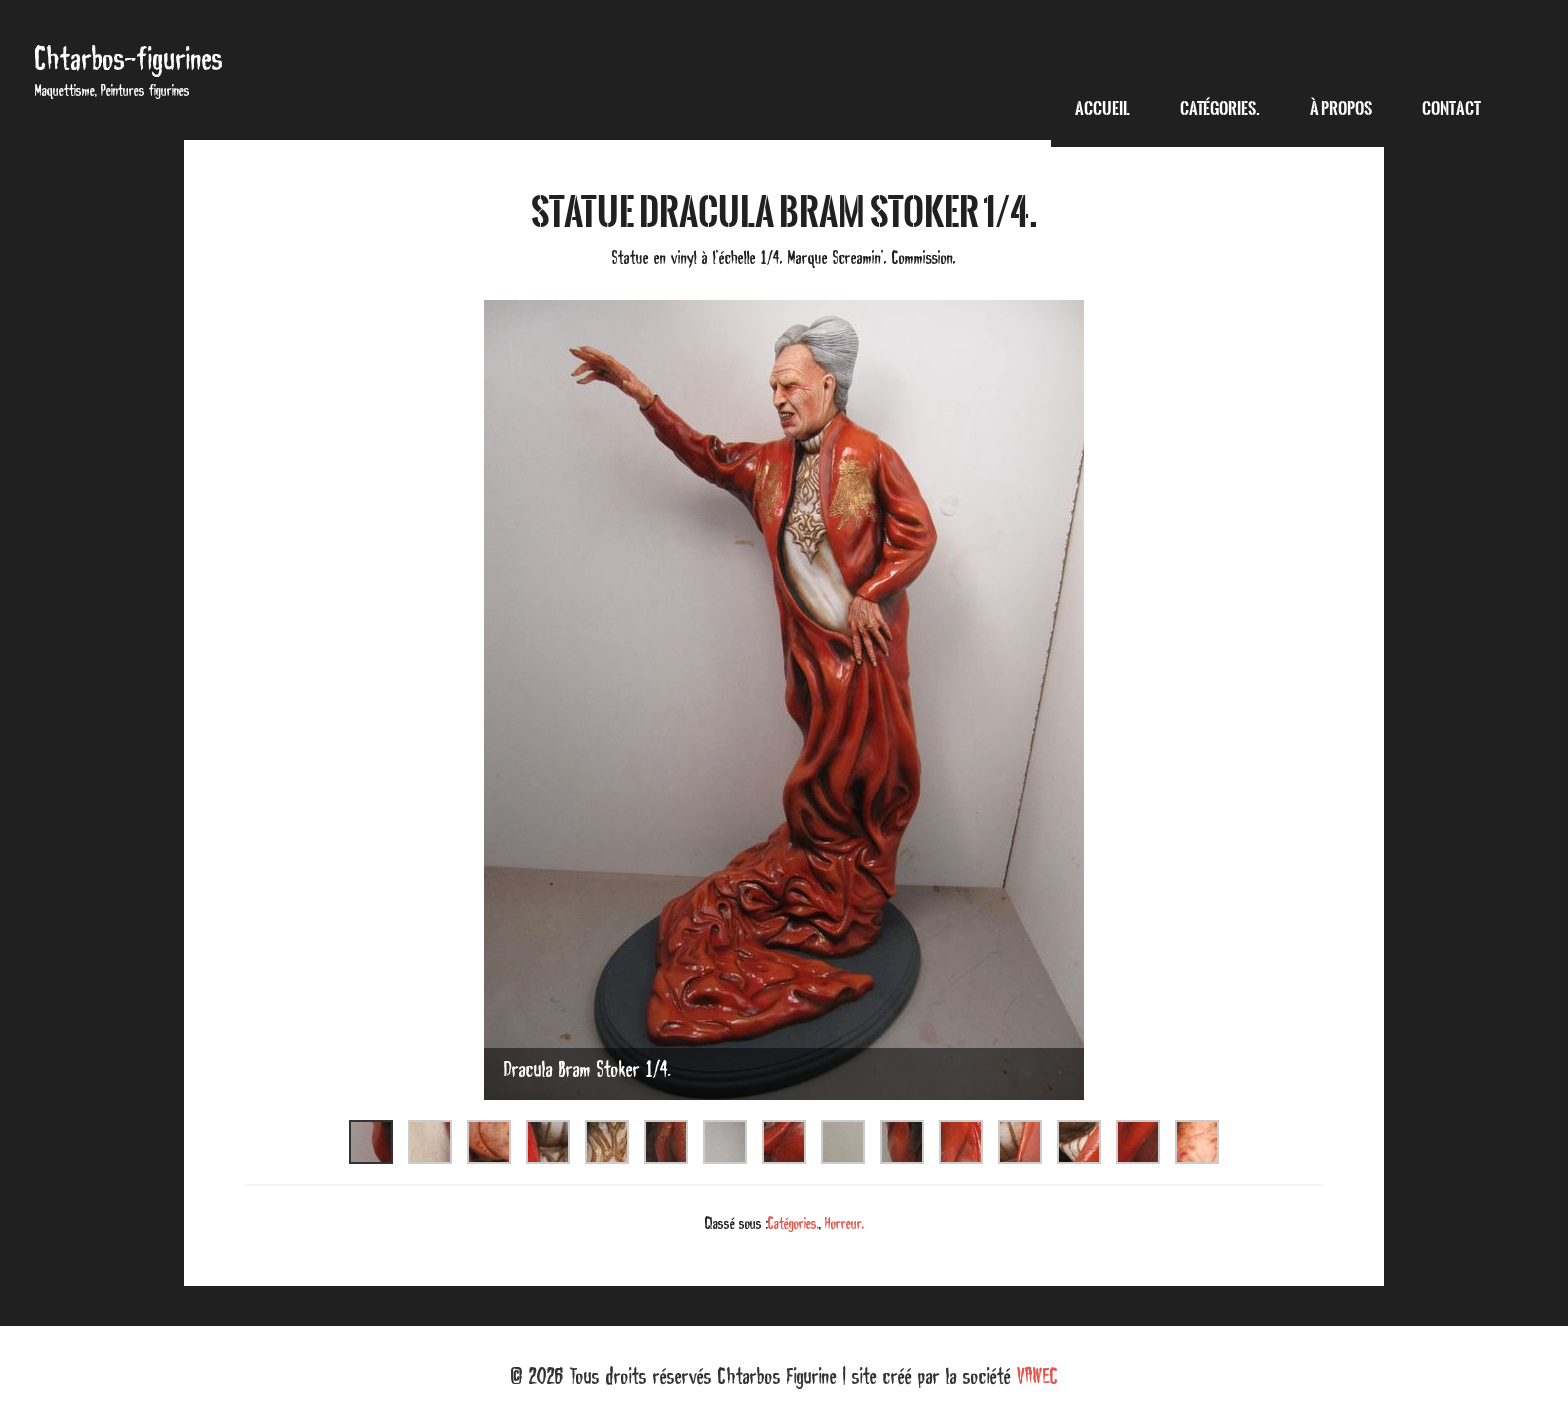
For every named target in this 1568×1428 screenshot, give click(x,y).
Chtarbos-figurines (129, 58)
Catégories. (793, 1223)
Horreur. (844, 1223)
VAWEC (1037, 1376)
